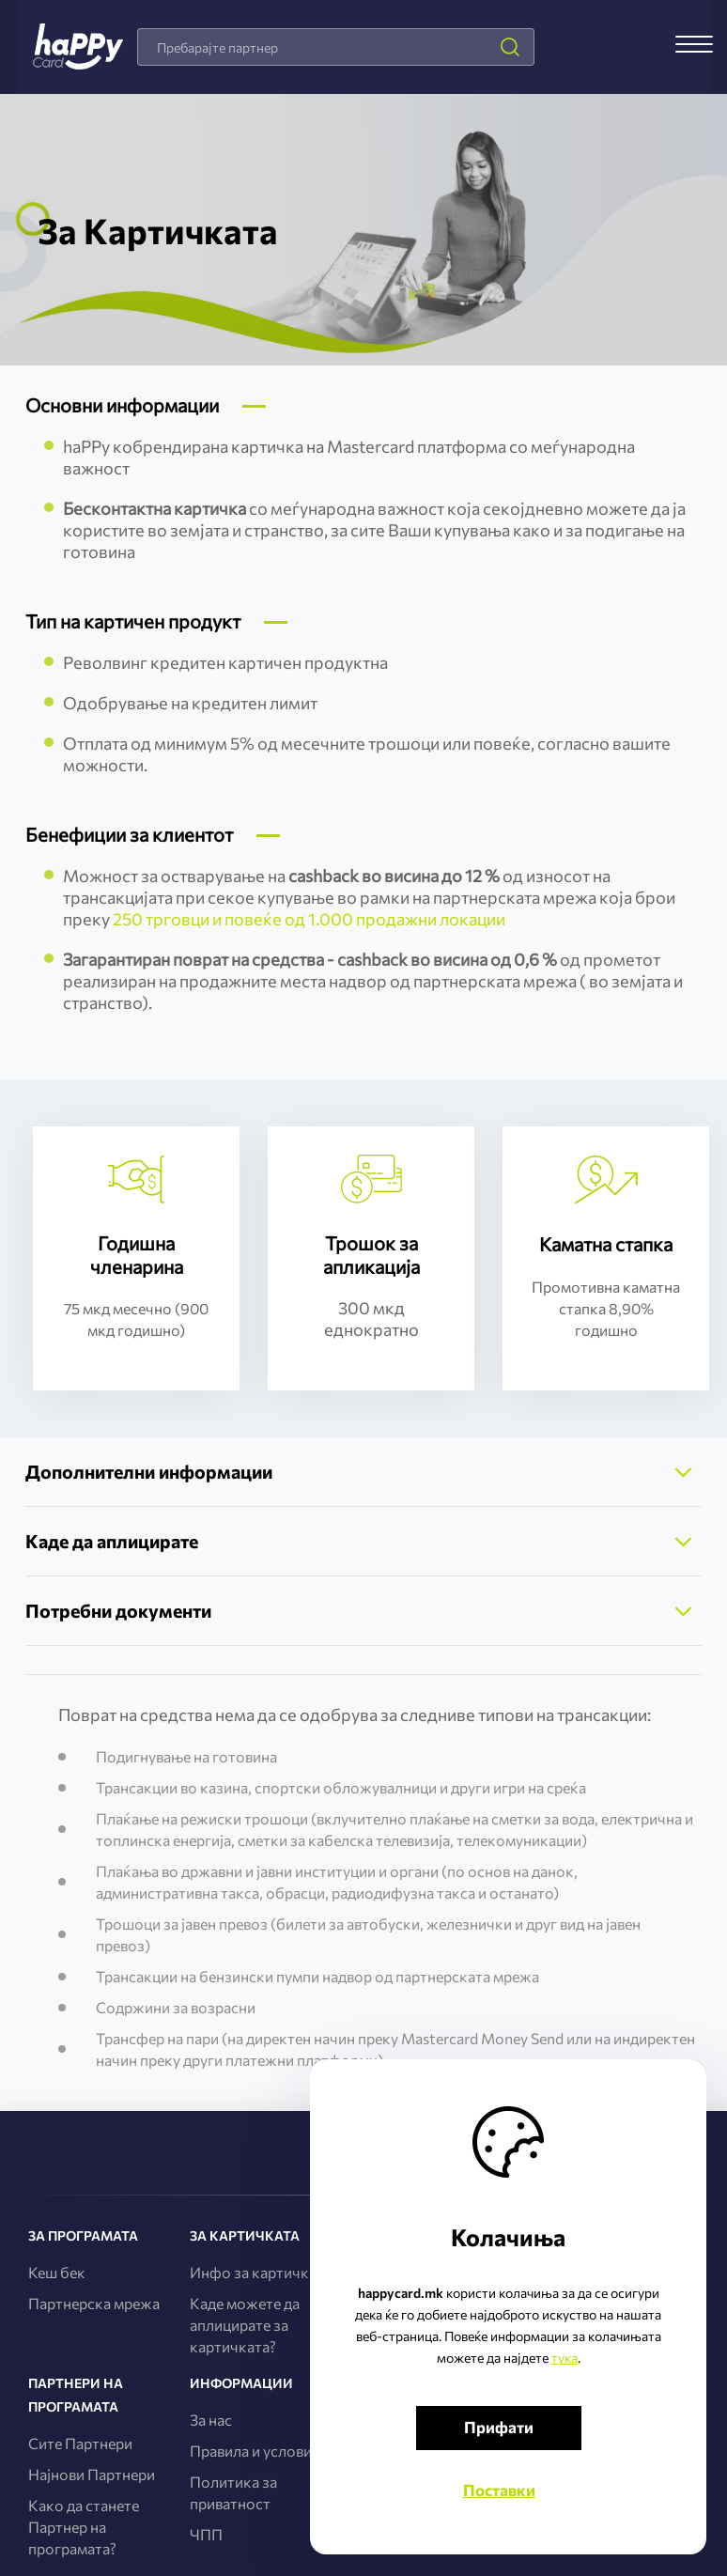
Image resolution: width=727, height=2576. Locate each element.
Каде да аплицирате (116, 1541)
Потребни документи (122, 1611)
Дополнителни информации (154, 1471)
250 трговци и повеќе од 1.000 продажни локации (309, 918)
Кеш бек (56, 2272)
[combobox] (335, 47)
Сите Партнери (80, 2443)
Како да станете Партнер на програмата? (83, 2526)
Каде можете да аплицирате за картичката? (245, 2324)
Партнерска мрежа (94, 2303)
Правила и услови (251, 2451)
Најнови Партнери (91, 2474)
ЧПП (206, 2534)
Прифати (520, 2425)
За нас (211, 2420)
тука (552, 2356)
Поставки (521, 2488)
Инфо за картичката (261, 2272)
